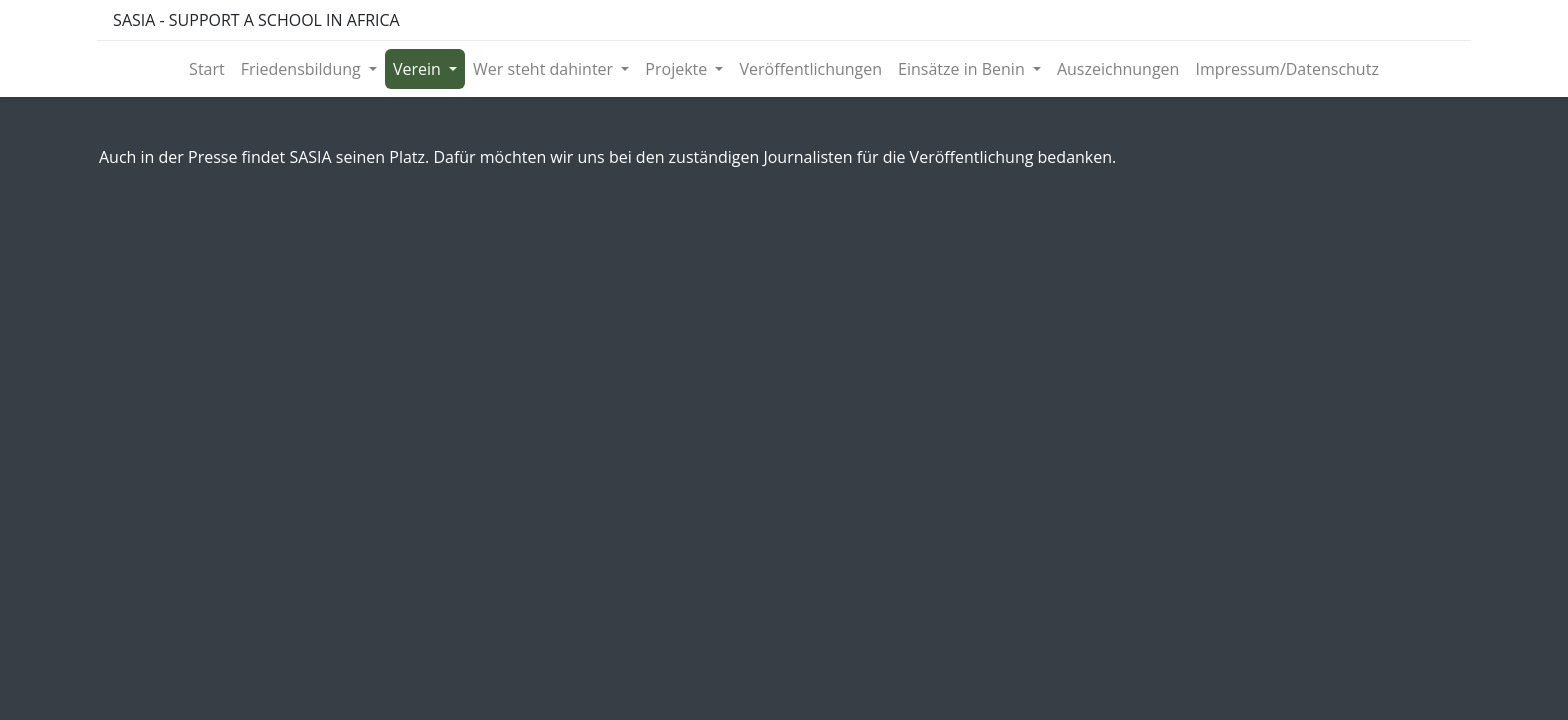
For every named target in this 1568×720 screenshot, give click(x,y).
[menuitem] (207, 69)
